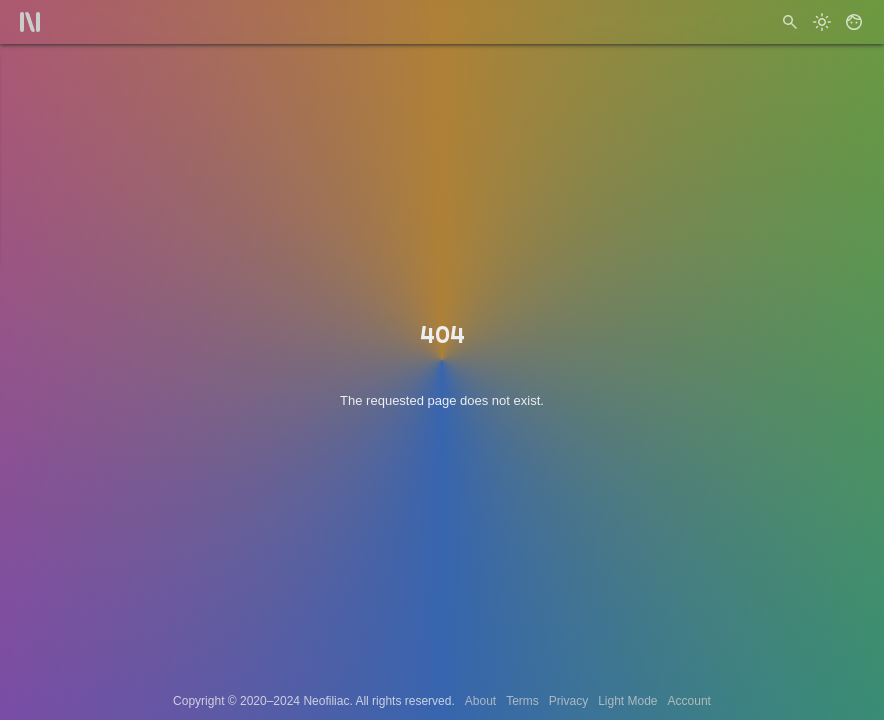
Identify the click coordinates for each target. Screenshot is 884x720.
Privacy (568, 701)
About (480, 701)
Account (689, 701)
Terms (522, 701)
